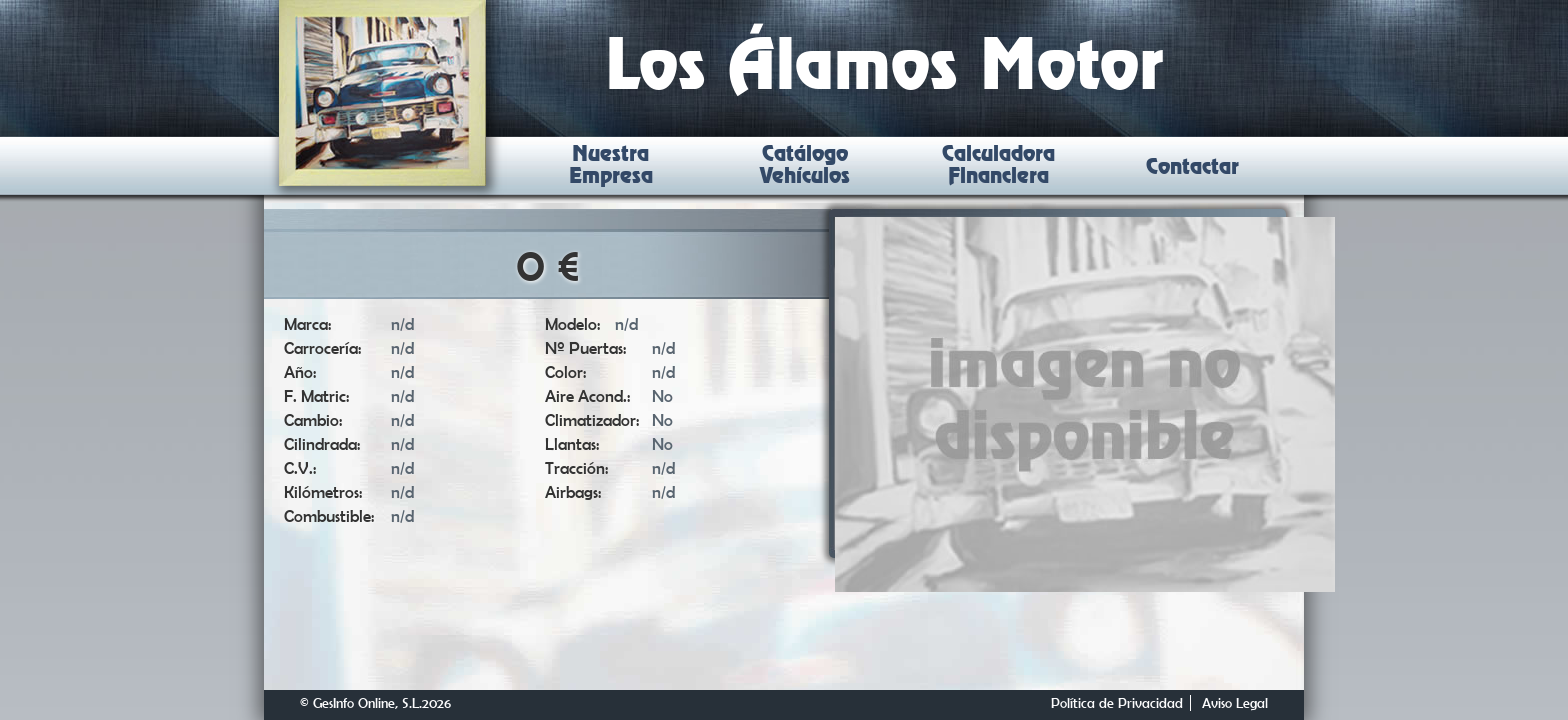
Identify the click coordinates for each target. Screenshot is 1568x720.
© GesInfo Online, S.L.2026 (375, 703)
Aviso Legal (1235, 703)
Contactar (1192, 168)
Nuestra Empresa (611, 166)
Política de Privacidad (1117, 703)
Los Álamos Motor (884, 69)
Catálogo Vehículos (805, 166)
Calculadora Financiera (998, 166)
